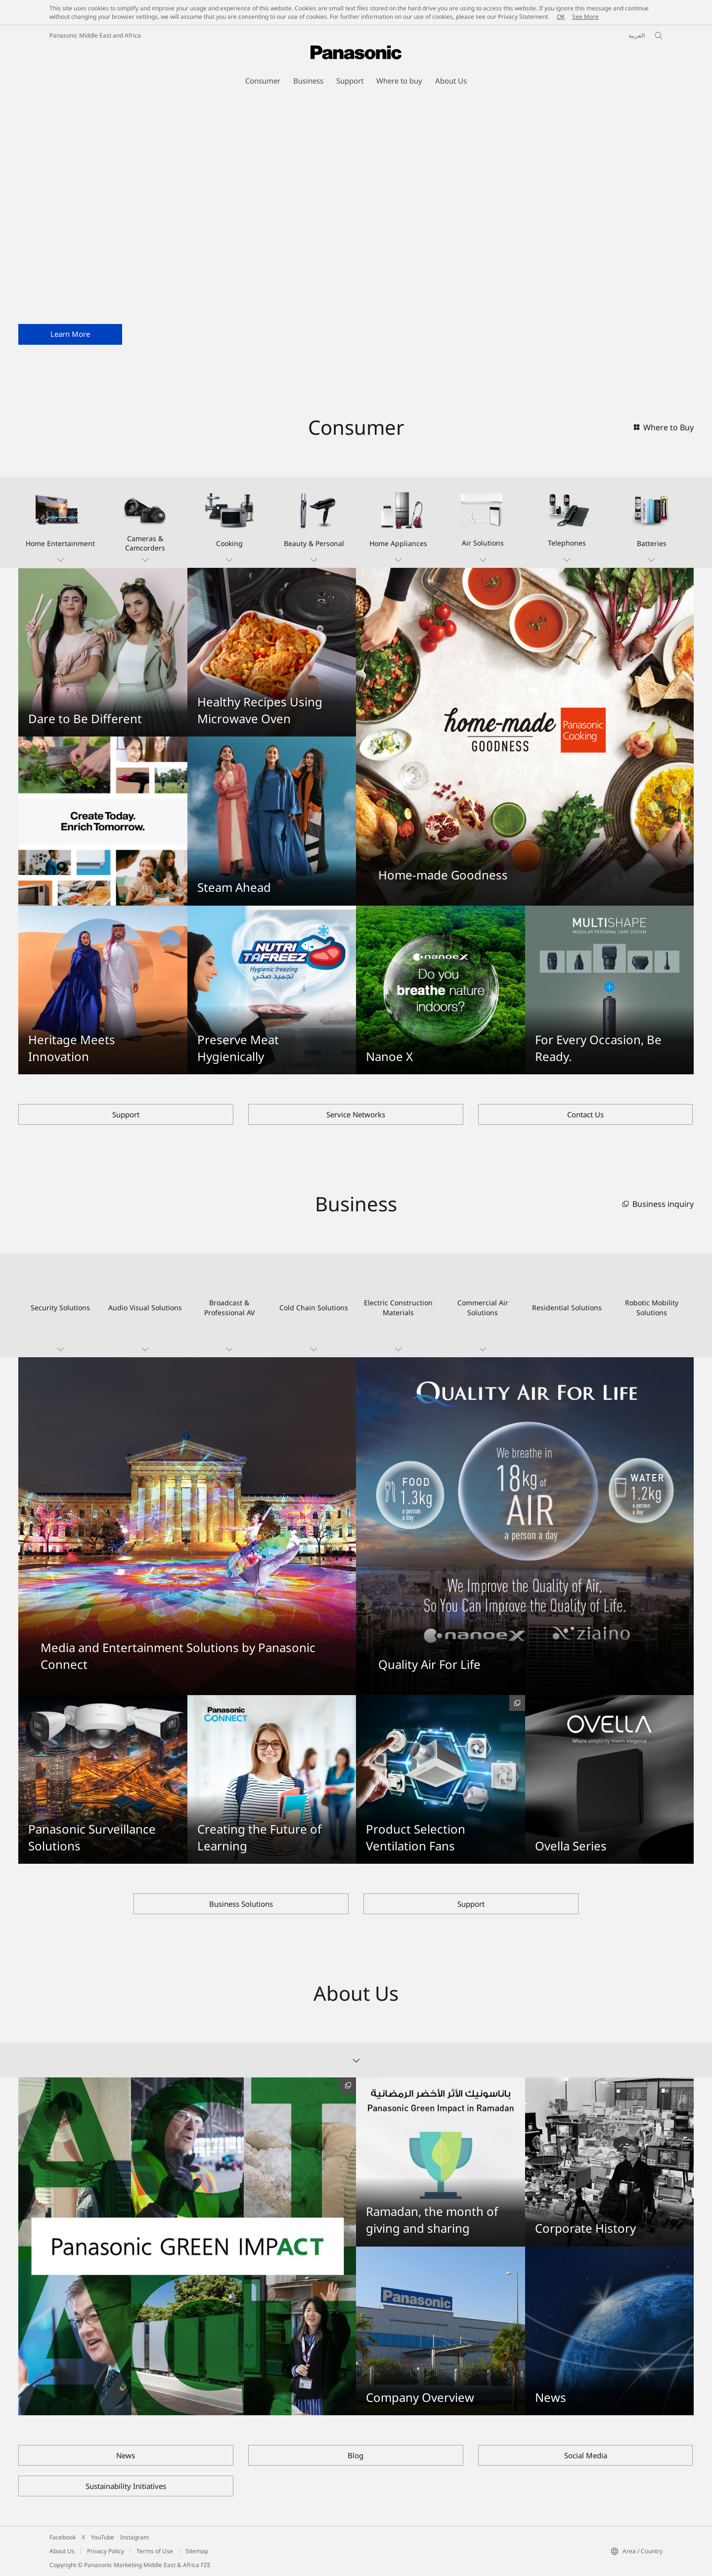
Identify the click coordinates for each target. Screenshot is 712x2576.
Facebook (62, 2537)
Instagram (134, 2537)
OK (561, 16)
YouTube (102, 2537)
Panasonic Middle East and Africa (95, 35)
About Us (62, 2551)
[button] (60, 522)
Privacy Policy (105, 2551)
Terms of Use (154, 2551)
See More (585, 16)
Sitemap (196, 2551)
